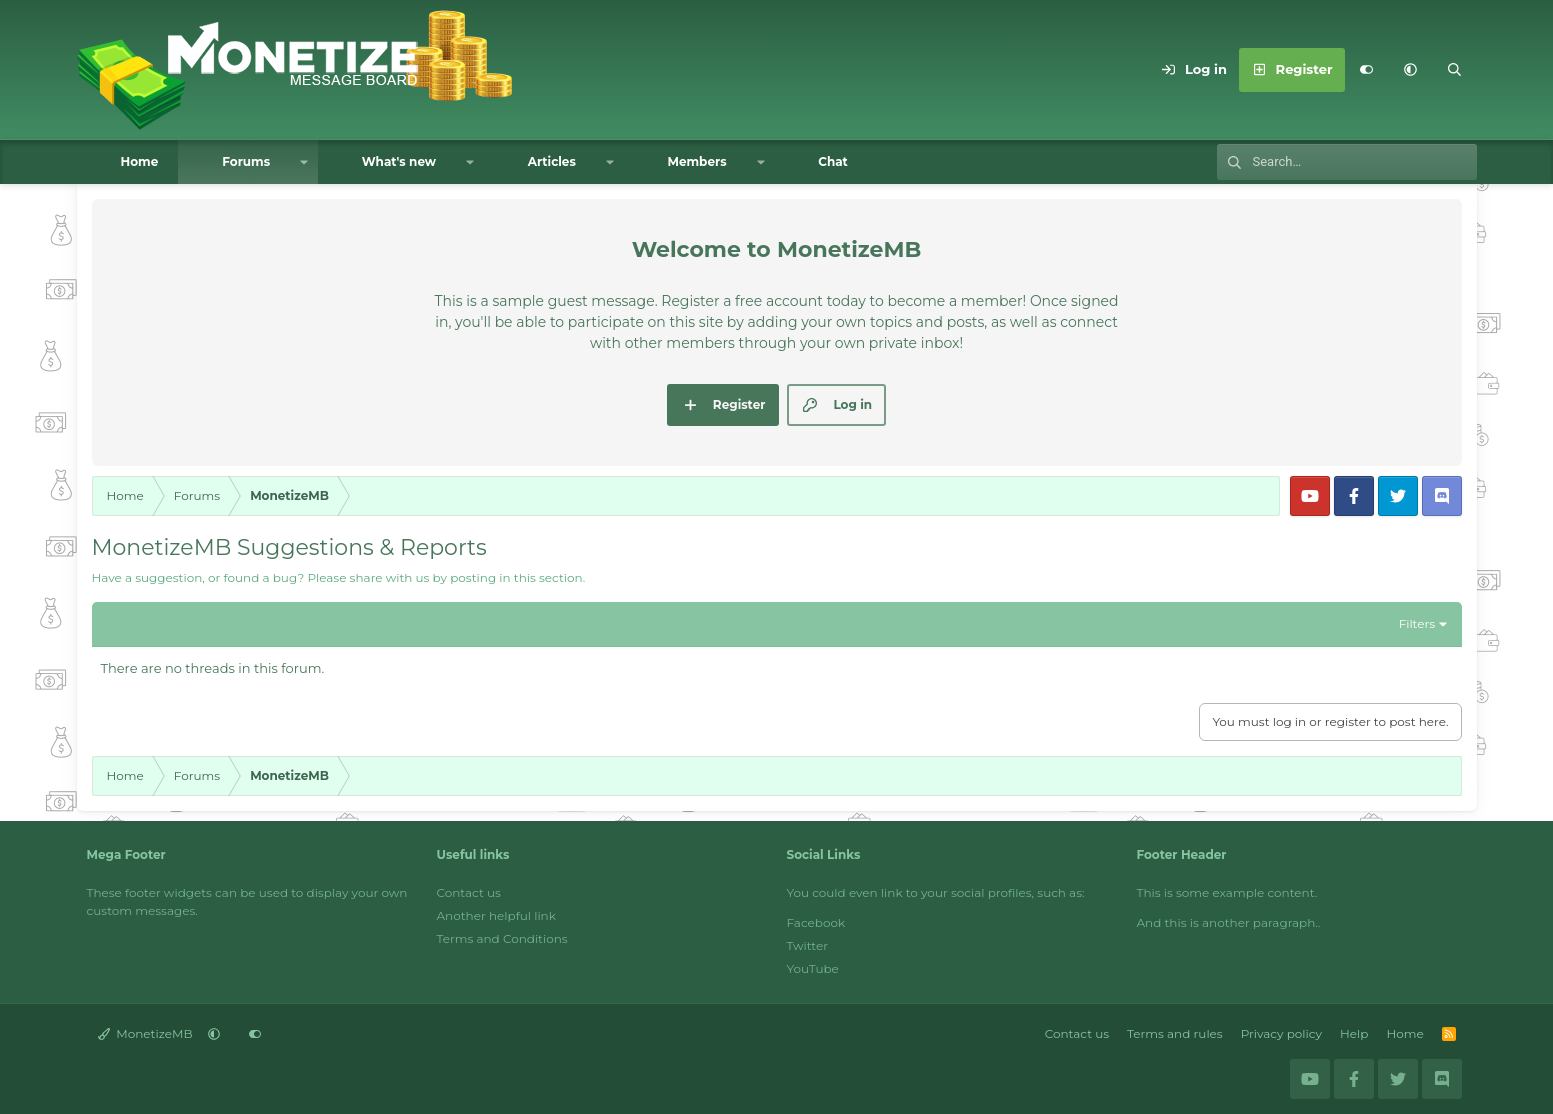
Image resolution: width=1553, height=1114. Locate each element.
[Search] (1455, 70)
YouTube (813, 968)
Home (140, 161)
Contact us (469, 892)
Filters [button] (1417, 623)
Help (1354, 1033)
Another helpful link (496, 915)
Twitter (808, 945)
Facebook (816, 922)
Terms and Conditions (502, 938)
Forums (246, 161)
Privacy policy (1281, 1033)
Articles (552, 161)
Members (696, 161)
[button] (1411, 70)
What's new (399, 161)
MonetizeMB (145, 1033)
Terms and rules (1175, 1033)
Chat (833, 161)
